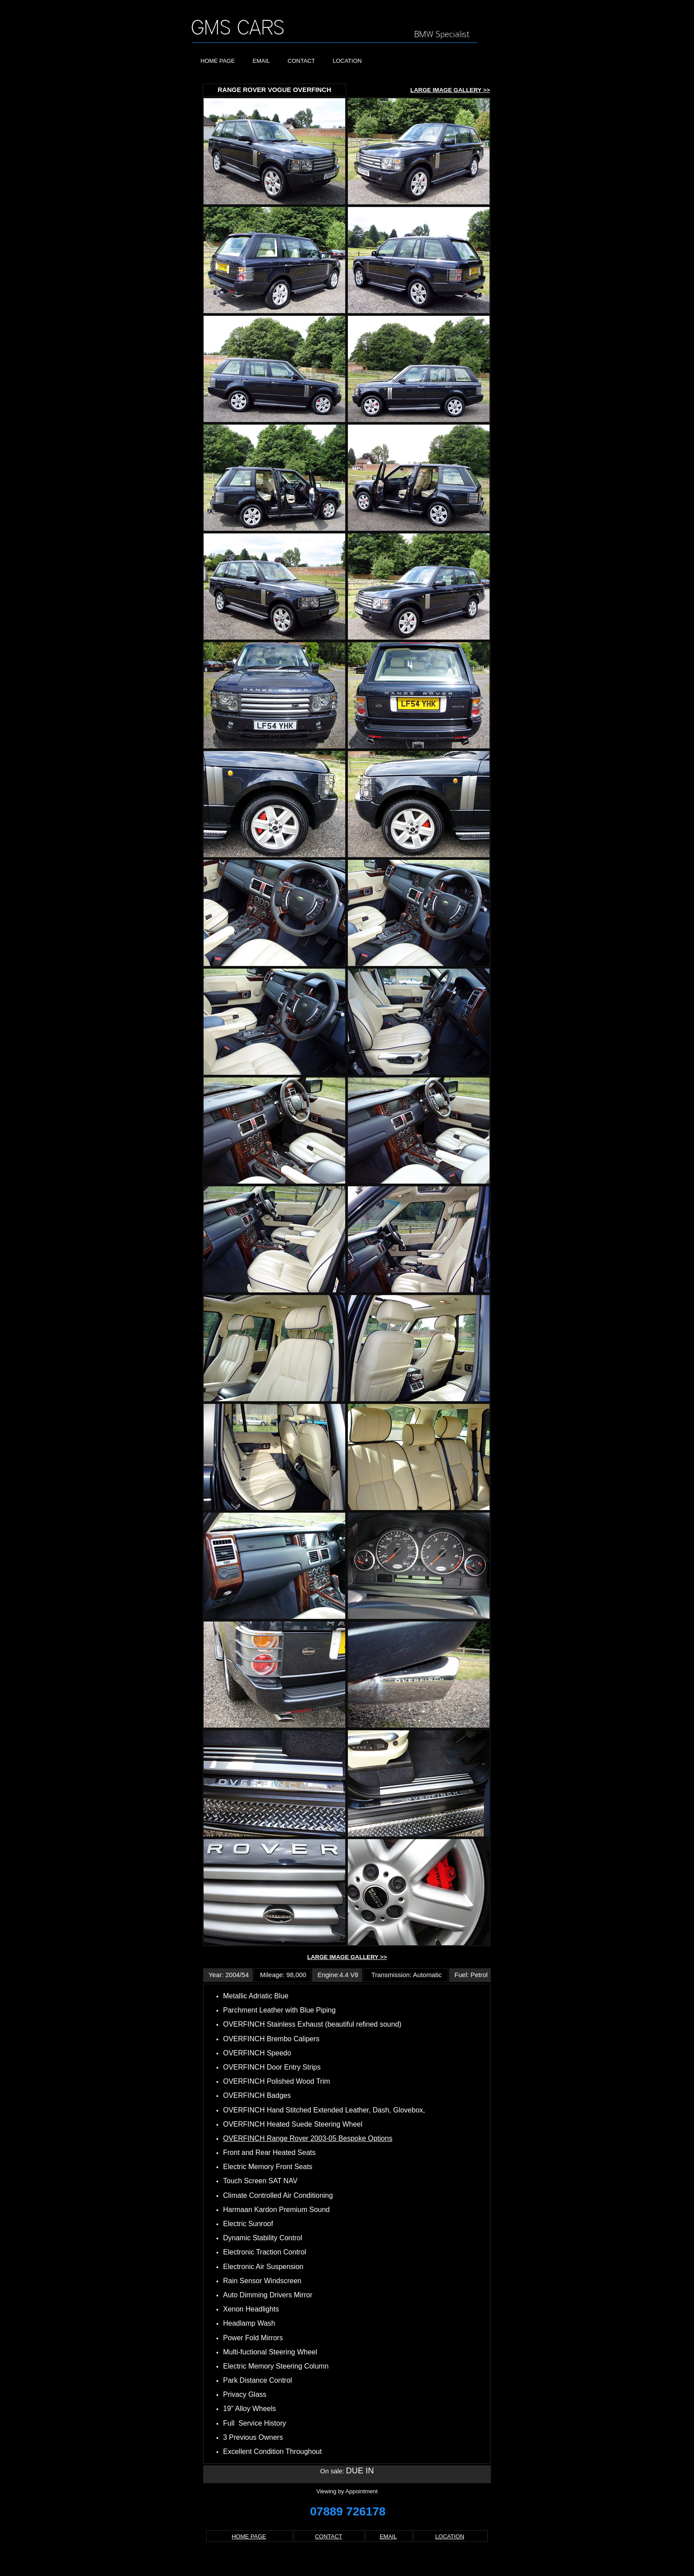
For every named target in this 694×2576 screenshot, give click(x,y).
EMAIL (261, 61)
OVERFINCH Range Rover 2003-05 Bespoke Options (307, 2138)
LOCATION (347, 61)
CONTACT (301, 61)
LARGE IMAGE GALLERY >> (450, 90)
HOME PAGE (217, 61)
